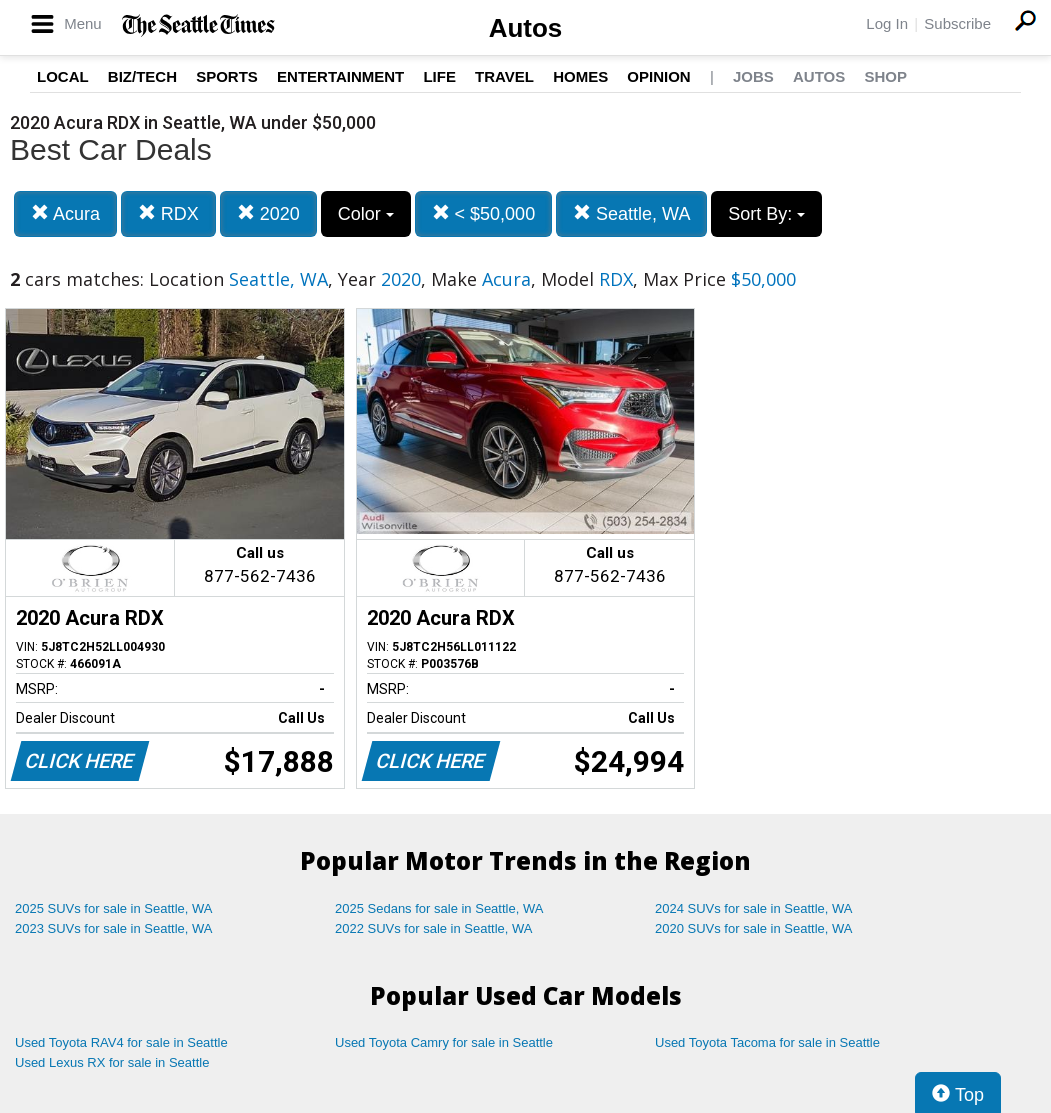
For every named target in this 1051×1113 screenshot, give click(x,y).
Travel (504, 76)
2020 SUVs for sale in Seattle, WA (754, 928)
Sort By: (766, 214)
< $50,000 (484, 213)
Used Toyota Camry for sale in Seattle (444, 1042)
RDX (168, 213)
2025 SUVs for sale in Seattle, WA (114, 908)
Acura (65, 213)
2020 (268, 213)
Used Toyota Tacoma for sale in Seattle (767, 1042)
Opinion (658, 76)
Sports (227, 76)
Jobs (753, 76)
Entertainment (340, 76)
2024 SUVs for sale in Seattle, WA (754, 908)
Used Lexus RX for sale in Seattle (112, 1062)
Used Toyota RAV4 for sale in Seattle (121, 1042)
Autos (526, 28)
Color (366, 214)
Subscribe (957, 23)
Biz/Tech (142, 76)
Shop (885, 76)
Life (439, 76)
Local (63, 76)
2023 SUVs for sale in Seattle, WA (114, 928)
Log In (887, 23)
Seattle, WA (631, 213)
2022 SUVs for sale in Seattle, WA (434, 928)
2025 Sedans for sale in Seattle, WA (439, 908)
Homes (580, 76)
